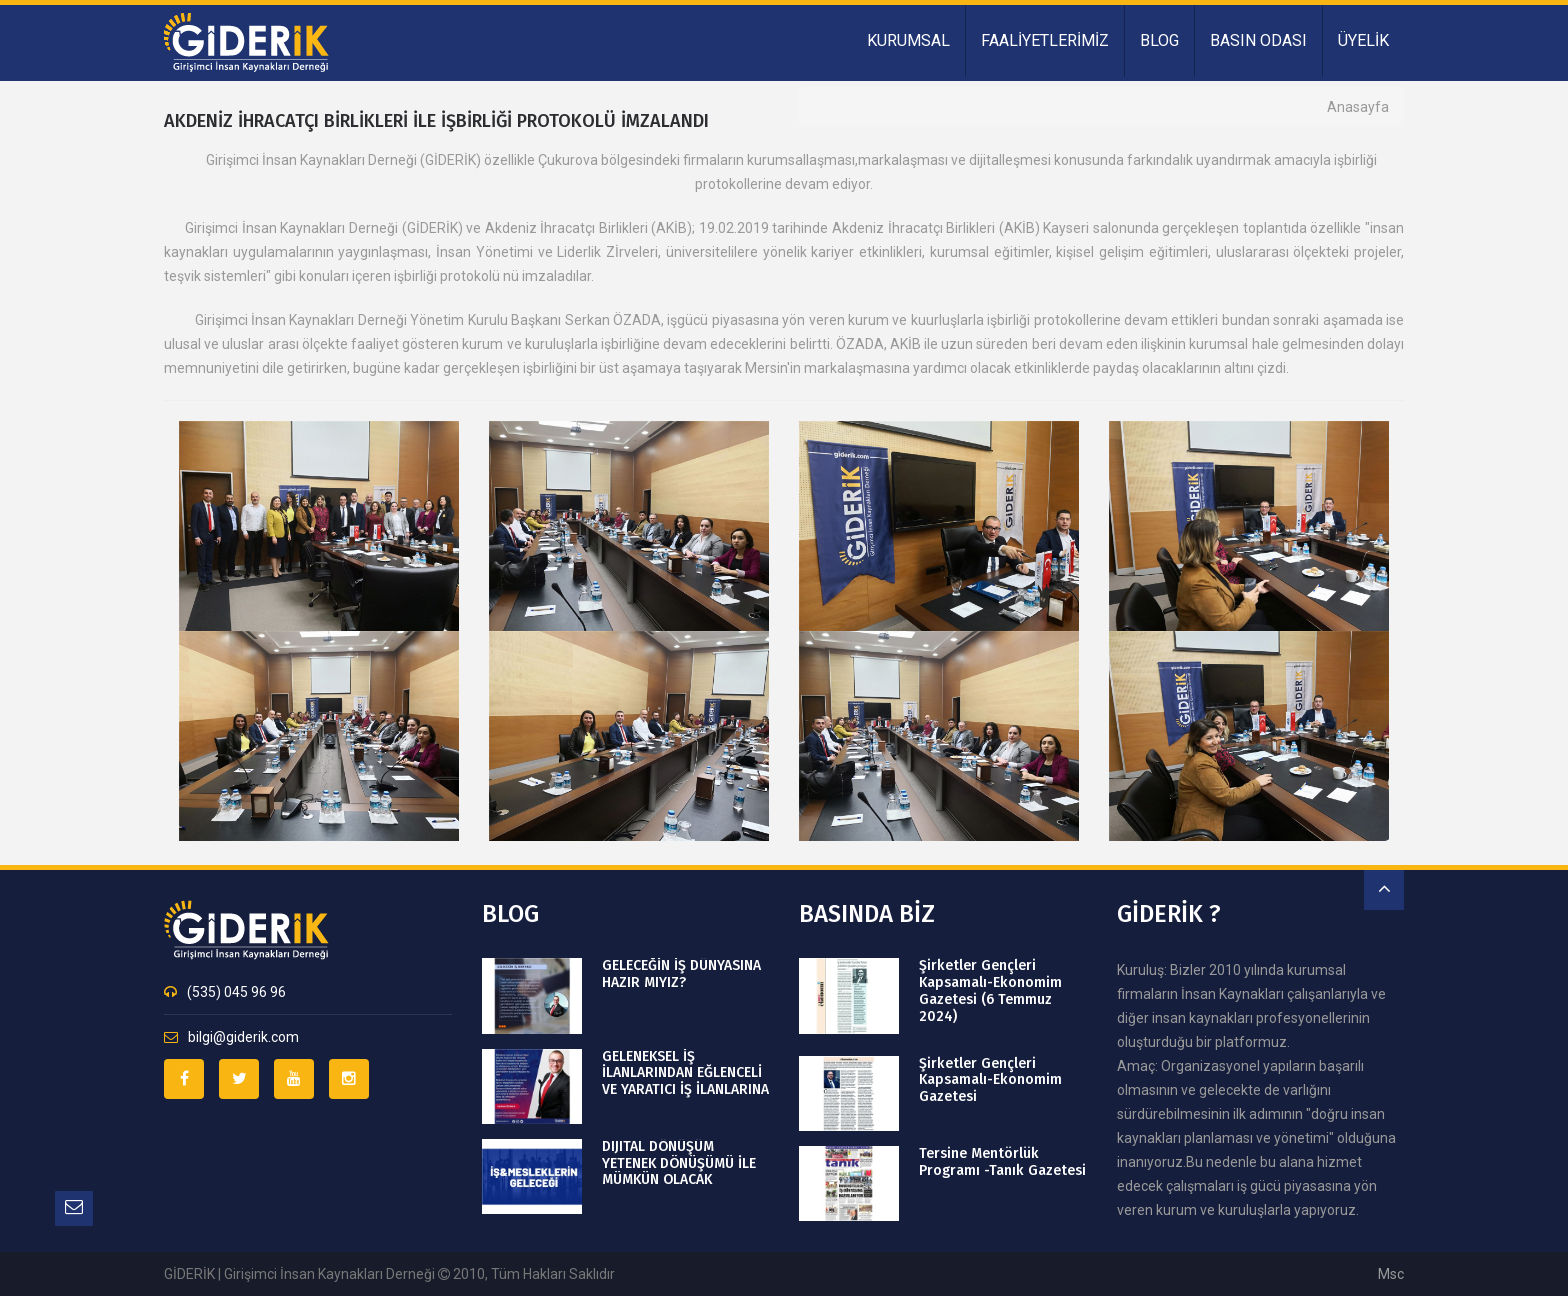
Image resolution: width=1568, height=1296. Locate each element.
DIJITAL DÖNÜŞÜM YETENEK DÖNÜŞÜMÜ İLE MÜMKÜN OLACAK (679, 1164)
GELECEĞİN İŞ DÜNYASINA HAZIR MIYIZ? (681, 974)
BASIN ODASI (1258, 40)
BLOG (1159, 40)
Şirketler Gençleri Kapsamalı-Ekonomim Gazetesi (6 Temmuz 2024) (990, 991)
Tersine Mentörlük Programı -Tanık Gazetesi (1002, 1162)
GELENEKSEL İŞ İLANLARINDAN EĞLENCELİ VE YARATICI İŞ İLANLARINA (685, 1074)
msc (1391, 1274)
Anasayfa (1358, 107)
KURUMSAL (908, 40)
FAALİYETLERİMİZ (1045, 40)
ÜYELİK (1363, 40)
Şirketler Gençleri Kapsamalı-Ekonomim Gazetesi (990, 1081)
